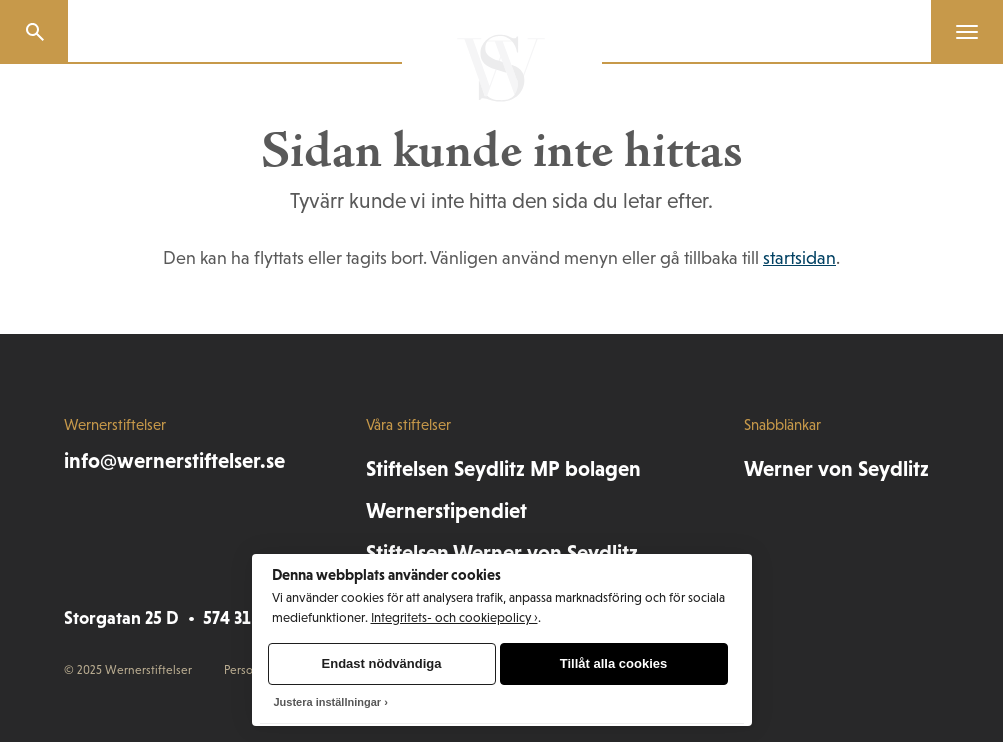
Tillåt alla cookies (613, 663)
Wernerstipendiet (446, 511)
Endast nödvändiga (382, 663)
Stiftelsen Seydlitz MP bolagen (503, 469)
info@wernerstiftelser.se (174, 461)
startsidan (799, 258)
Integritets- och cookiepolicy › (454, 617)
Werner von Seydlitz (836, 469)
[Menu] (959, 32)
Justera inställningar (328, 702)
